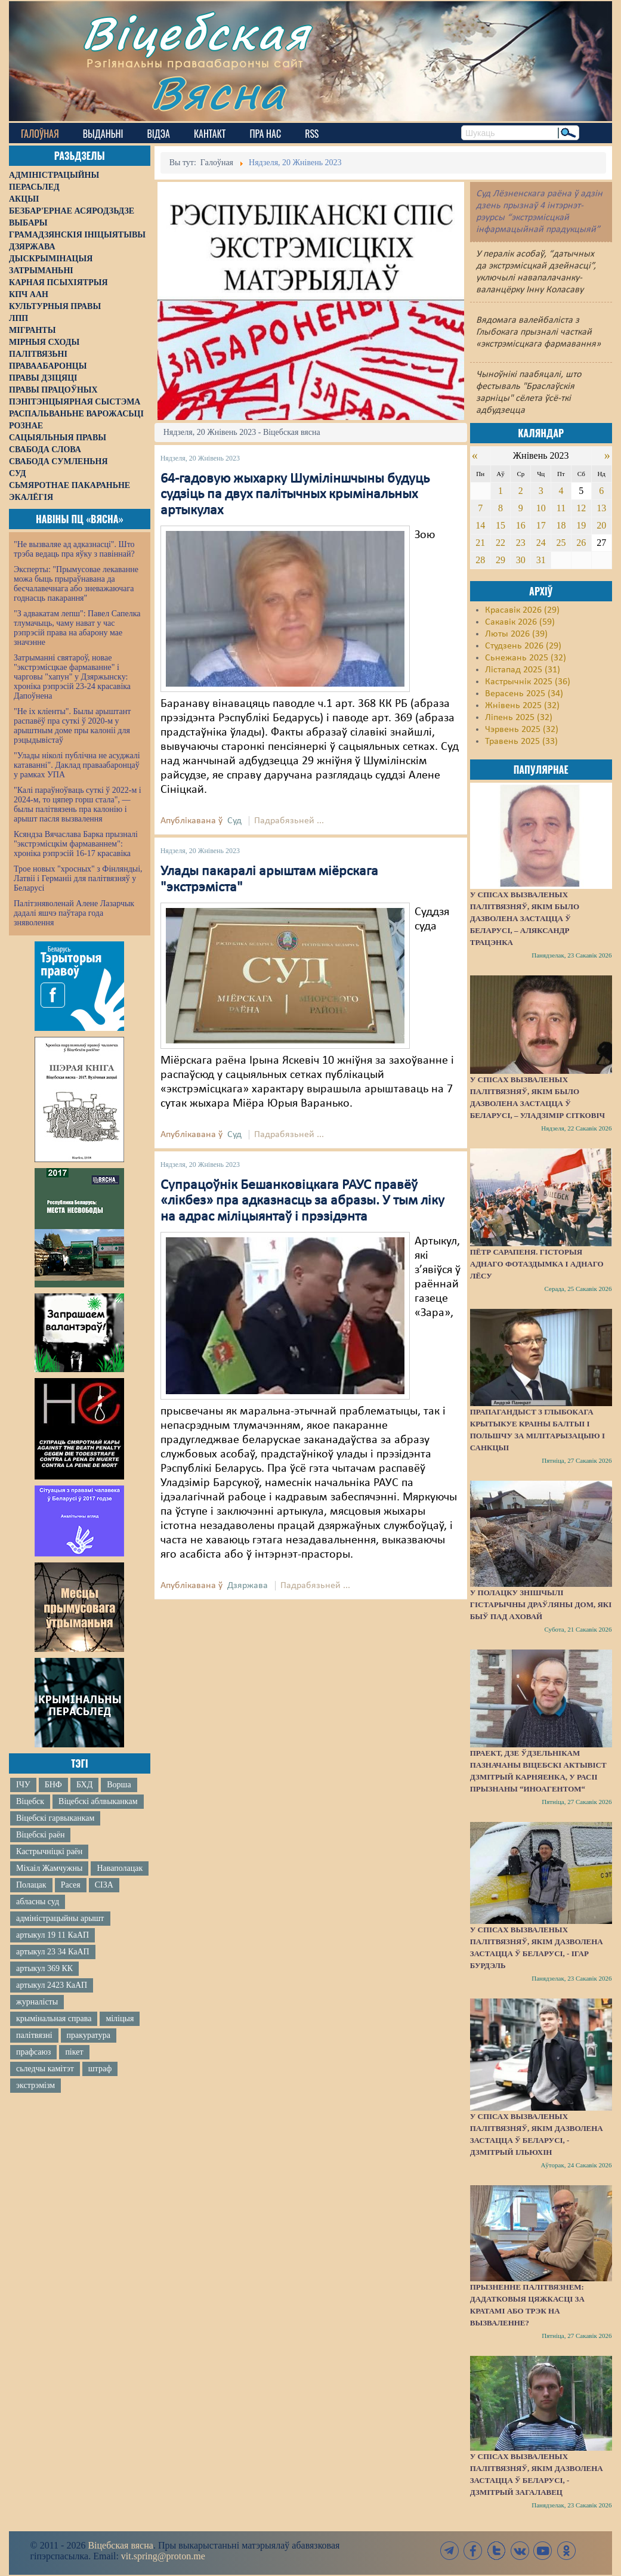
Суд (234, 821)
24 (541, 543)
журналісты (37, 2001)
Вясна (218, 92)
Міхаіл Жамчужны (49, 1868)
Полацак (31, 1884)
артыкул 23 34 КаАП (52, 1951)
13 (601, 508)
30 (521, 560)
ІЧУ (23, 1784)
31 (541, 560)
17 (541, 525)
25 (561, 543)
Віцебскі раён (40, 1834)
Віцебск (30, 1801)
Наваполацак (120, 1868)
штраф (100, 2068)
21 (480, 543)
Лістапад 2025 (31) (522, 670)
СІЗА (104, 1884)
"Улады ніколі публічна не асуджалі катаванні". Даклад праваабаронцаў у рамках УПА (77, 765)
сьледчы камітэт (45, 2068)
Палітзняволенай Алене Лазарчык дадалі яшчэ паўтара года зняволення (74, 913)
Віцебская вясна (120, 2545)
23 (521, 543)
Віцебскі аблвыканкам (97, 1801)
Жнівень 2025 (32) (522, 706)
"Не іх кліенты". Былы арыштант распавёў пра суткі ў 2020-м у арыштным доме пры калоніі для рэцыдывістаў (72, 726)
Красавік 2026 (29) (522, 610)
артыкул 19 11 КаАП (52, 1935)
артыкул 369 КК (44, 1968)
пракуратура (88, 2035)
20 (601, 525)
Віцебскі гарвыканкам (55, 1818)
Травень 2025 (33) (521, 741)
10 (541, 508)
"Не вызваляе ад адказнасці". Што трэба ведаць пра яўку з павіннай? (74, 549)
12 (581, 508)
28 (480, 560)
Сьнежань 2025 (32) (525, 658)
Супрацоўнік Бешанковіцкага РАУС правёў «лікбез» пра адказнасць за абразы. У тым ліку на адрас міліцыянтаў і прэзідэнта (302, 1201)
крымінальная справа (53, 2018)
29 (500, 560)
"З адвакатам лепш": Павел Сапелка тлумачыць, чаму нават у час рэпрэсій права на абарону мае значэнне (77, 628)
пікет (74, 2051)
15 (500, 525)
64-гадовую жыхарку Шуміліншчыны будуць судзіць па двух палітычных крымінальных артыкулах (295, 495)
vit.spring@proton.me (163, 2556)
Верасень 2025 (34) (524, 694)
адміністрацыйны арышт (60, 1918)
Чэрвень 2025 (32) (521, 729)
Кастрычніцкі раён (49, 1851)
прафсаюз (33, 2051)
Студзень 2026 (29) (523, 646)
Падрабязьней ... (289, 821)
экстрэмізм (35, 2085)
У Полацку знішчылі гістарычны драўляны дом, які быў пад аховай (541, 1604)
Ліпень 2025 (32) (518, 717)
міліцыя (120, 2018)
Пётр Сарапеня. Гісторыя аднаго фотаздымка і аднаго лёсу (537, 1263)
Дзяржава (247, 1585)
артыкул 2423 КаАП (51, 1985)
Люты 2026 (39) (516, 634)
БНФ (53, 1784)
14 (480, 525)
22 (500, 543)
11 (561, 508)
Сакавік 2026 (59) (520, 622)
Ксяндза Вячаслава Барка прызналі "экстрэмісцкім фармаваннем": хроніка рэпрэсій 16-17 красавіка (76, 844)
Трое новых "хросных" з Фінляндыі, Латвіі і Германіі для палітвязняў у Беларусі (78, 878)
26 (581, 543)
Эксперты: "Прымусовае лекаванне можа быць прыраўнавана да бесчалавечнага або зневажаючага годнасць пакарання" (76, 584)
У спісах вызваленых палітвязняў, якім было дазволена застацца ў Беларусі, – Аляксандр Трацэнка (524, 918)
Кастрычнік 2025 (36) (527, 682)
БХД (84, 1784)
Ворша (119, 1784)
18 (561, 525)
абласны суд (37, 1901)
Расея (71, 1884)
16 (521, 525)
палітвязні (34, 2035)
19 (581, 525)
